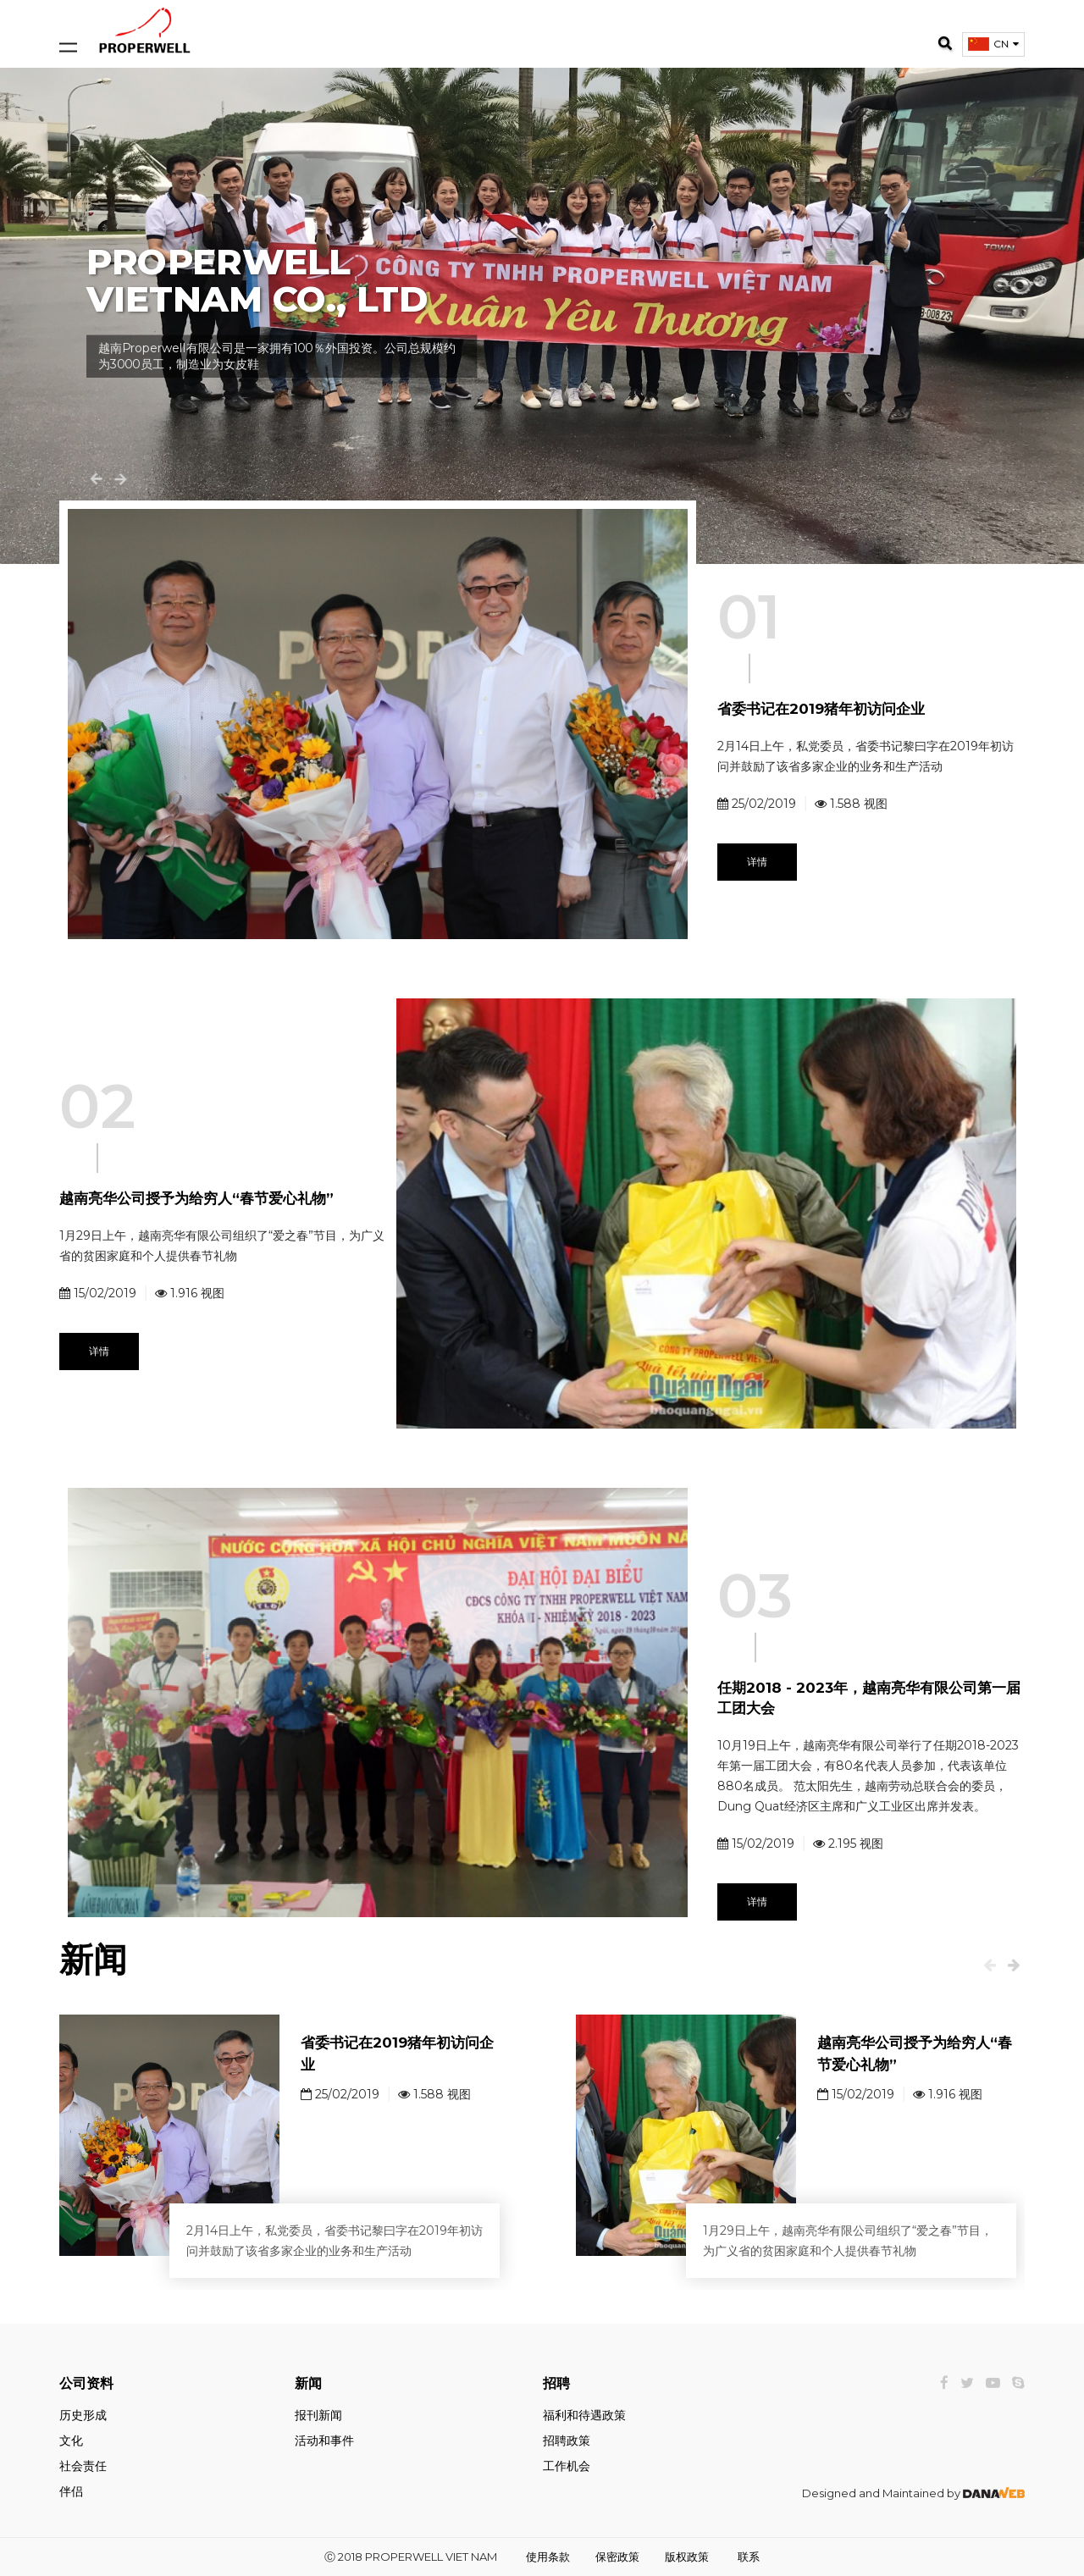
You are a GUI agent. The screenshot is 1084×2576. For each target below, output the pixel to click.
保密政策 (617, 2556)
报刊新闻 (318, 2415)
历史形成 (83, 2415)
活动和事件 (324, 2440)
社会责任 (83, 2466)
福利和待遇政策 (584, 2415)
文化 (71, 2440)
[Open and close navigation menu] (68, 29)
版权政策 (687, 2556)
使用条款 (548, 2556)
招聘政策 (566, 2440)
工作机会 (566, 2466)
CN (1001, 43)
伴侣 (71, 2491)
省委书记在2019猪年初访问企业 (821, 708)
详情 (757, 861)
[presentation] (990, 1965)
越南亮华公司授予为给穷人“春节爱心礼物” (196, 1198)
